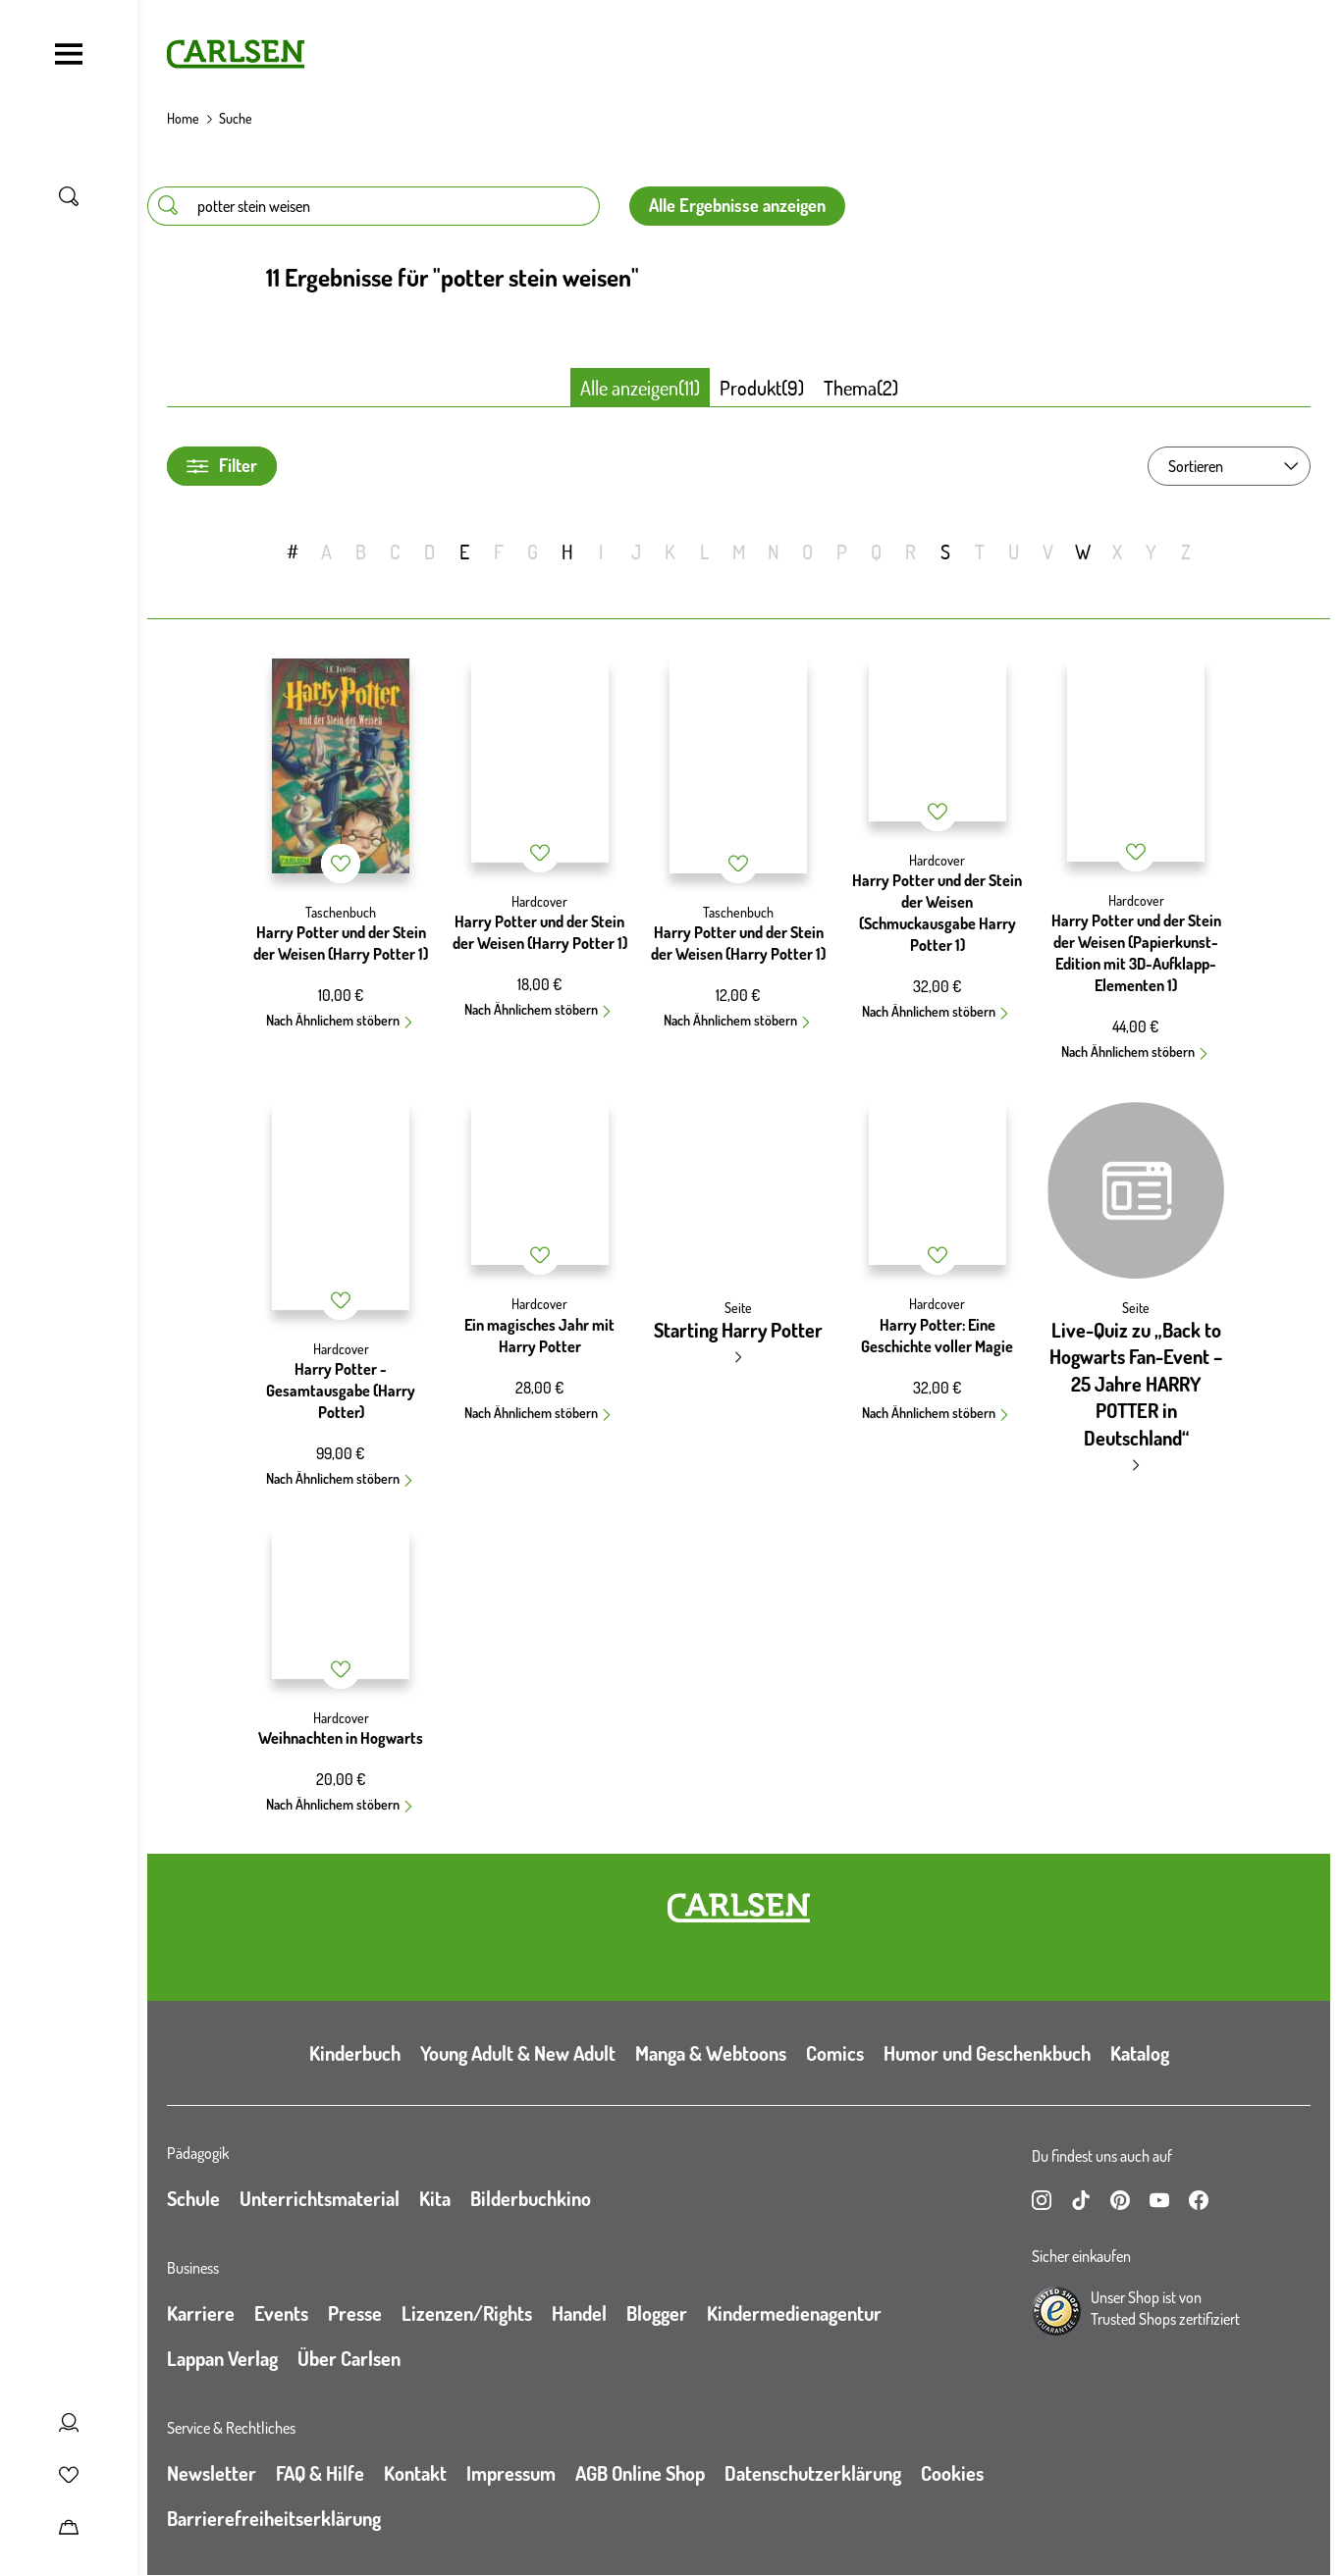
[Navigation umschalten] (68, 54)
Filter (222, 465)
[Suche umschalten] (68, 196)
